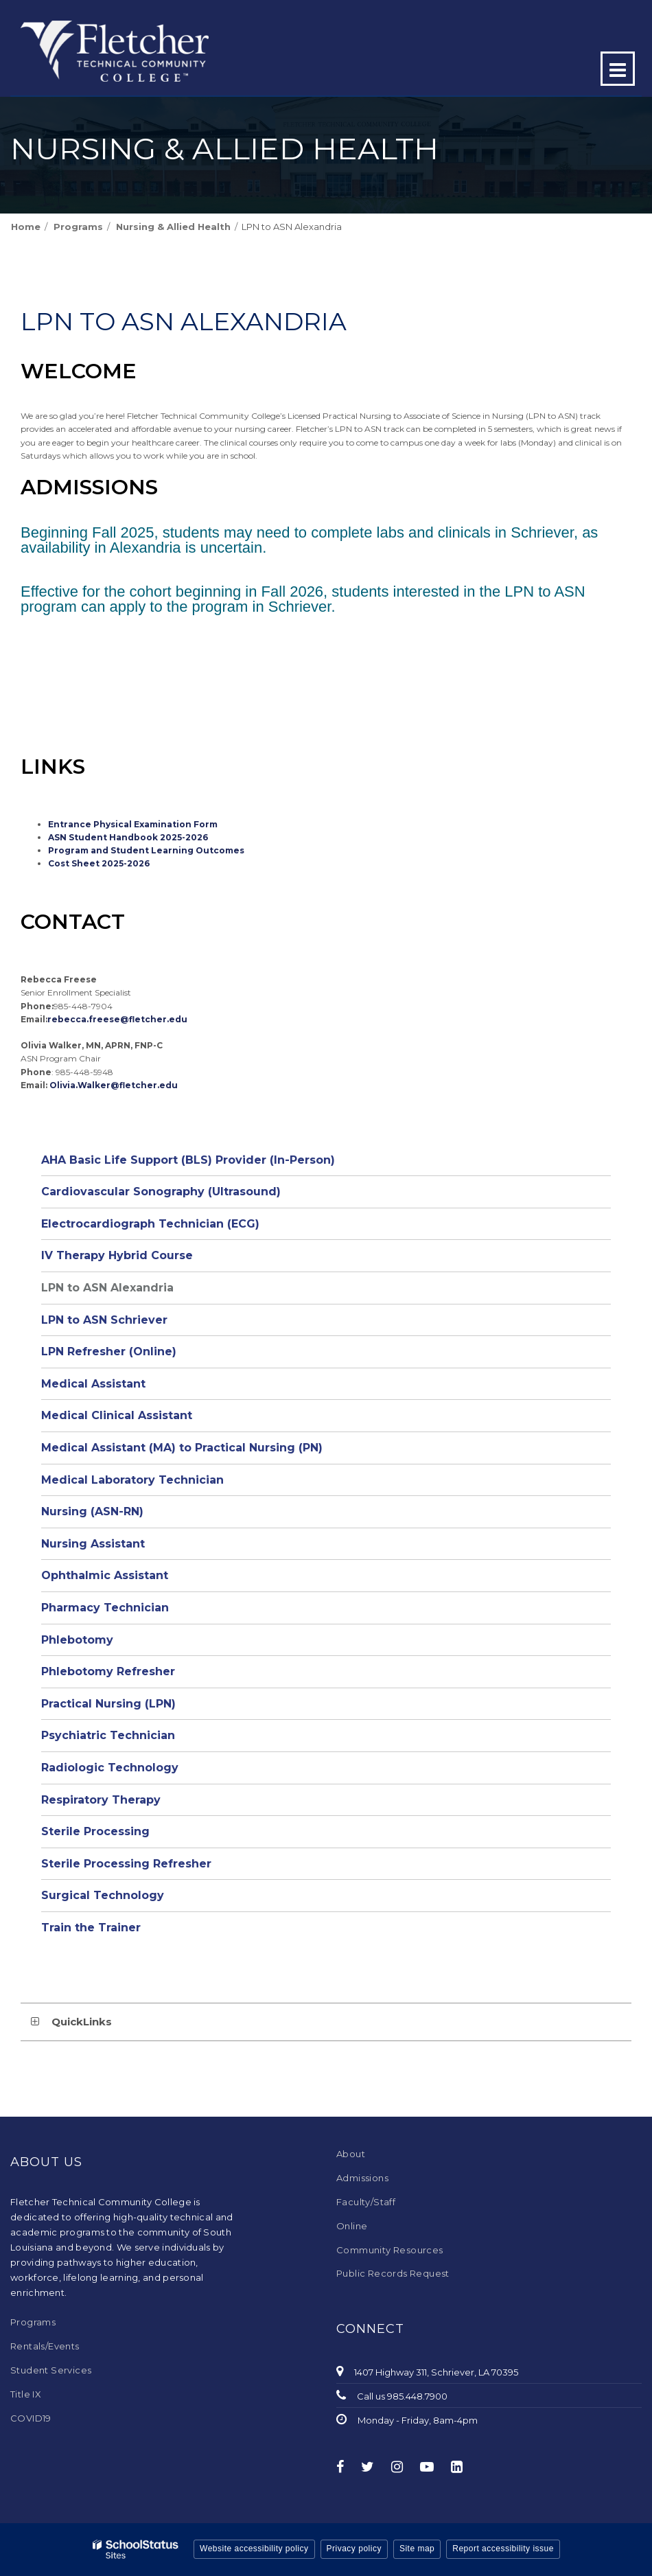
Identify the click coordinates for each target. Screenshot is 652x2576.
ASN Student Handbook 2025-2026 (128, 837)
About (350, 2153)
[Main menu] (618, 68)
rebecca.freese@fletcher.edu (117, 1019)
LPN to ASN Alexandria (107, 1287)
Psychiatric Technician (108, 1735)
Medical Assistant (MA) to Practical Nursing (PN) (182, 1447)
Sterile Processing (95, 1831)
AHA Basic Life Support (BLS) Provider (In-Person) (188, 1159)
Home (25, 226)
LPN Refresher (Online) (108, 1351)
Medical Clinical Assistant (116, 1415)
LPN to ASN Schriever (104, 1319)
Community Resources (389, 2249)
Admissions (362, 2177)
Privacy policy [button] (354, 2548)
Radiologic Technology (109, 1767)
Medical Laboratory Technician (132, 1479)
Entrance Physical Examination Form (133, 824)
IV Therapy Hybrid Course (117, 1255)
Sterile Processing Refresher (126, 1863)
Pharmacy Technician (105, 1607)
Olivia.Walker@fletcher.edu (113, 1085)
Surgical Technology (102, 1895)
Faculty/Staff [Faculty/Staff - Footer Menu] (365, 2201)
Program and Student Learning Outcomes (146, 850)
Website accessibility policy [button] (254, 2548)
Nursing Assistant (93, 1543)
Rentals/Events (45, 2346)
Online (351, 2225)
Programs (78, 226)
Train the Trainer (91, 1927)
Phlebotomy (77, 1639)
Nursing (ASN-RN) (92, 1511)
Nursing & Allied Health (173, 226)
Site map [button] (416, 2548)
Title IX (25, 2394)
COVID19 (30, 2418)
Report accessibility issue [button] (503, 2548)
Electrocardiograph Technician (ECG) (150, 1223)
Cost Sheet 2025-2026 (99, 863)
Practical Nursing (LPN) (108, 1703)
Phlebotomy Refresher (108, 1671)
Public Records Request (393, 2273)
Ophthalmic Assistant (104, 1575)
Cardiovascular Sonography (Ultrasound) (161, 1191)
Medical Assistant (93, 1383)
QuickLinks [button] (81, 2021)
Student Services (50, 2370)
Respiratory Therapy (101, 1799)
